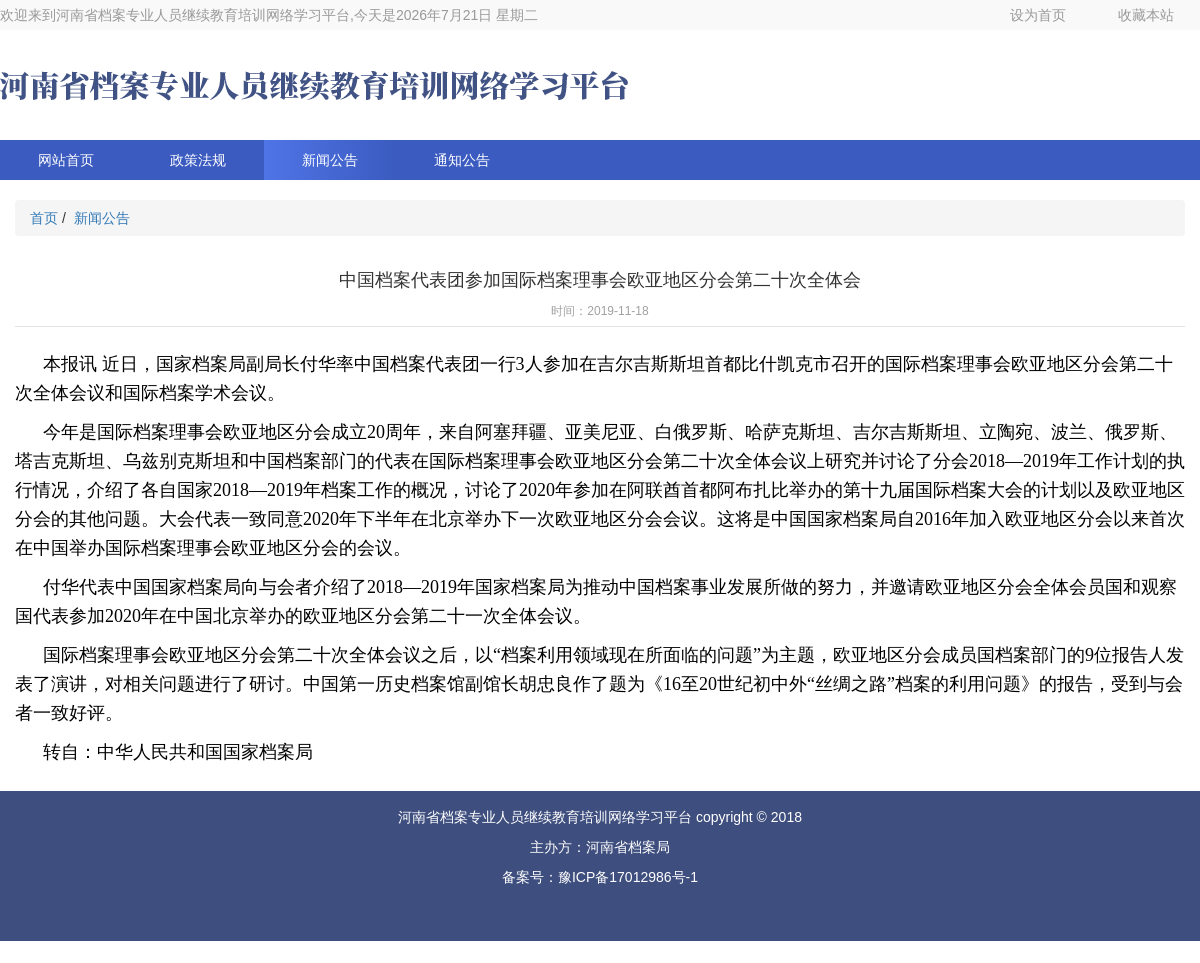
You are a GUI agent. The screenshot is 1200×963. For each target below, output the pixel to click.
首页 (44, 218)
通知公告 (462, 160)
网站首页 (66, 160)
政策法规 (198, 160)
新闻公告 (330, 160)
